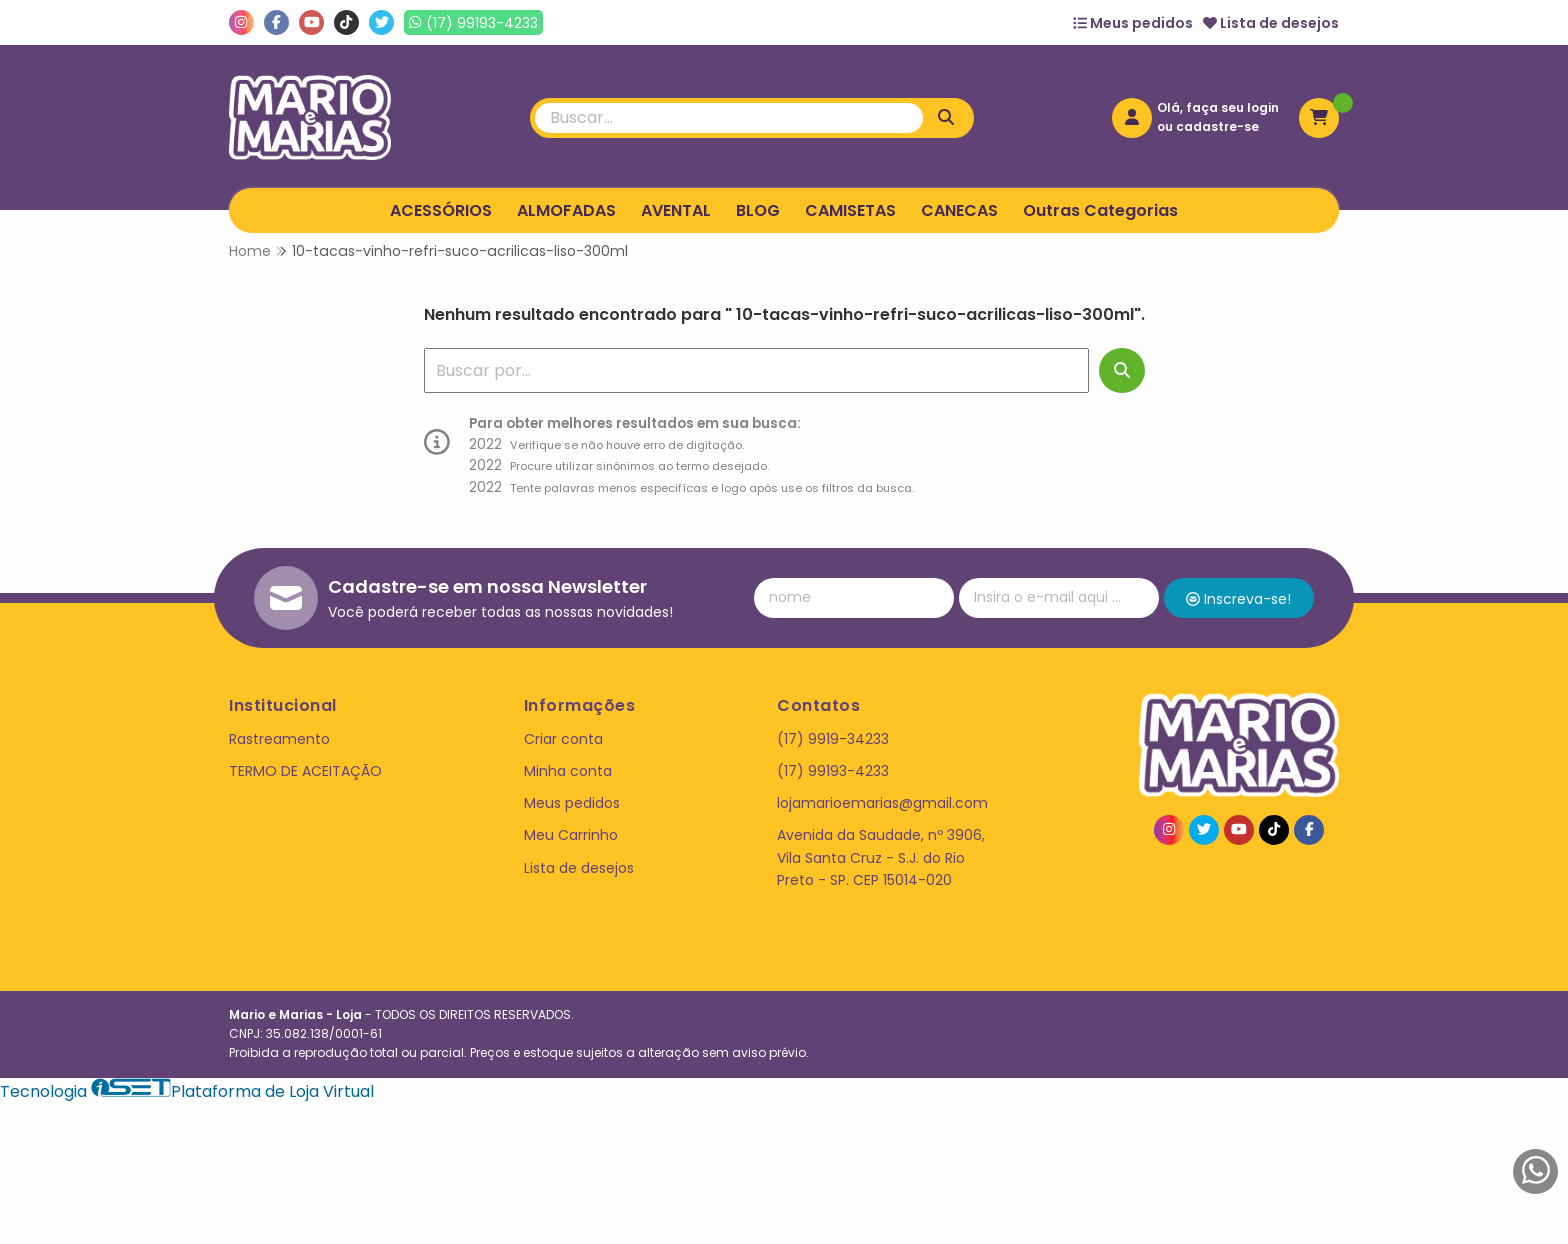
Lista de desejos (1271, 23)
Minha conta (568, 771)
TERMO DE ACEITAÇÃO (305, 771)
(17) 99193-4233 (833, 771)
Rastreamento (279, 739)
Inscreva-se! (1238, 599)
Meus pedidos (1133, 23)
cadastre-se (1217, 126)
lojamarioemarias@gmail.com (882, 803)
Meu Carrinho (571, 835)
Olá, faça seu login (1218, 107)
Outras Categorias (1100, 210)
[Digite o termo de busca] (729, 118)
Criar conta (563, 739)
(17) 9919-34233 (833, 739)
